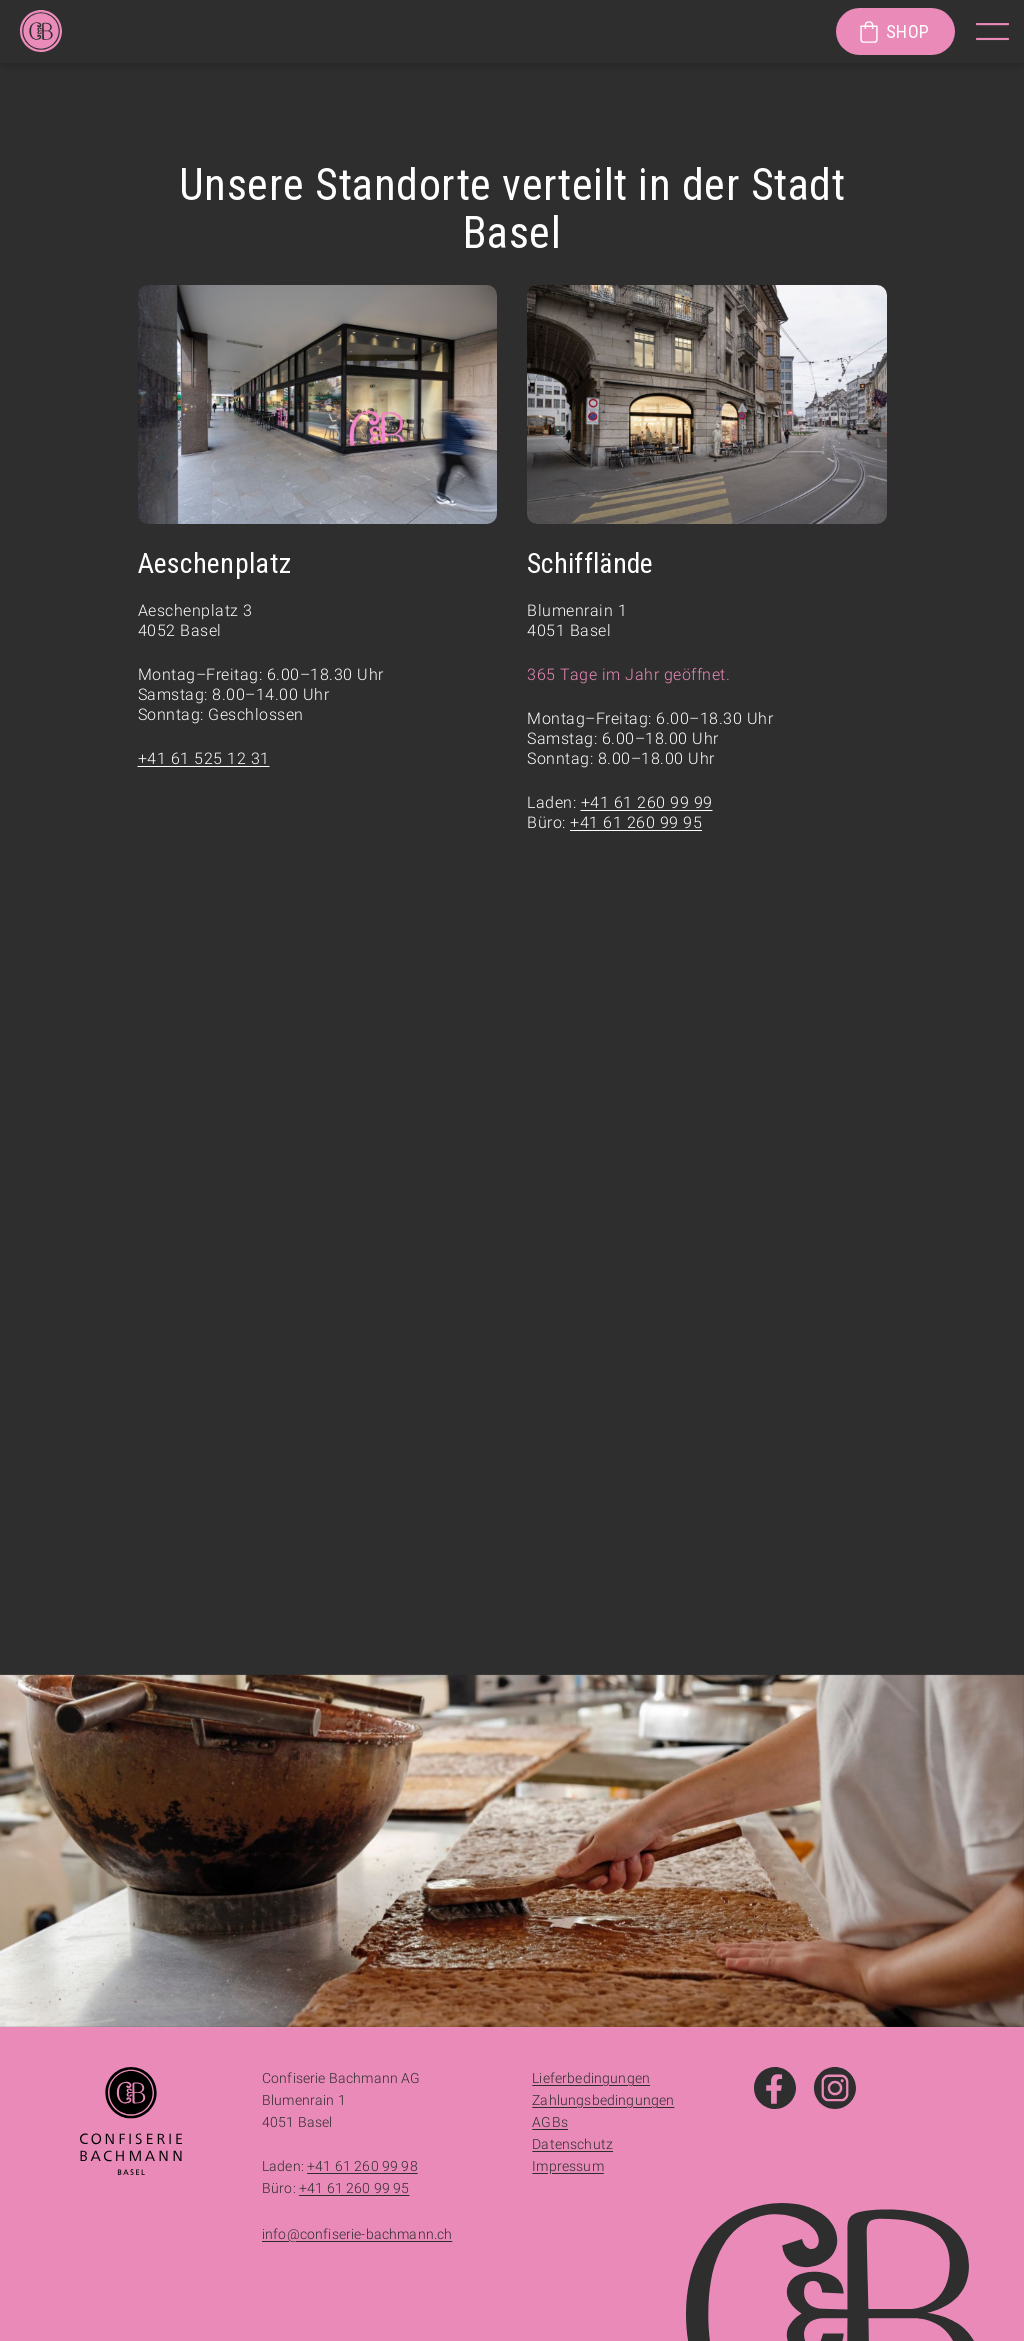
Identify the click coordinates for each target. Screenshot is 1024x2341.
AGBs (550, 2122)
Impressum (567, 2166)
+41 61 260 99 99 (647, 802)
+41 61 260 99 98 (362, 2166)
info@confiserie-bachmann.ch (357, 2234)
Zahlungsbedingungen (603, 2100)
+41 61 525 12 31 (204, 758)
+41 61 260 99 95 (636, 822)
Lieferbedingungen (591, 2078)
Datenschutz (572, 2144)
